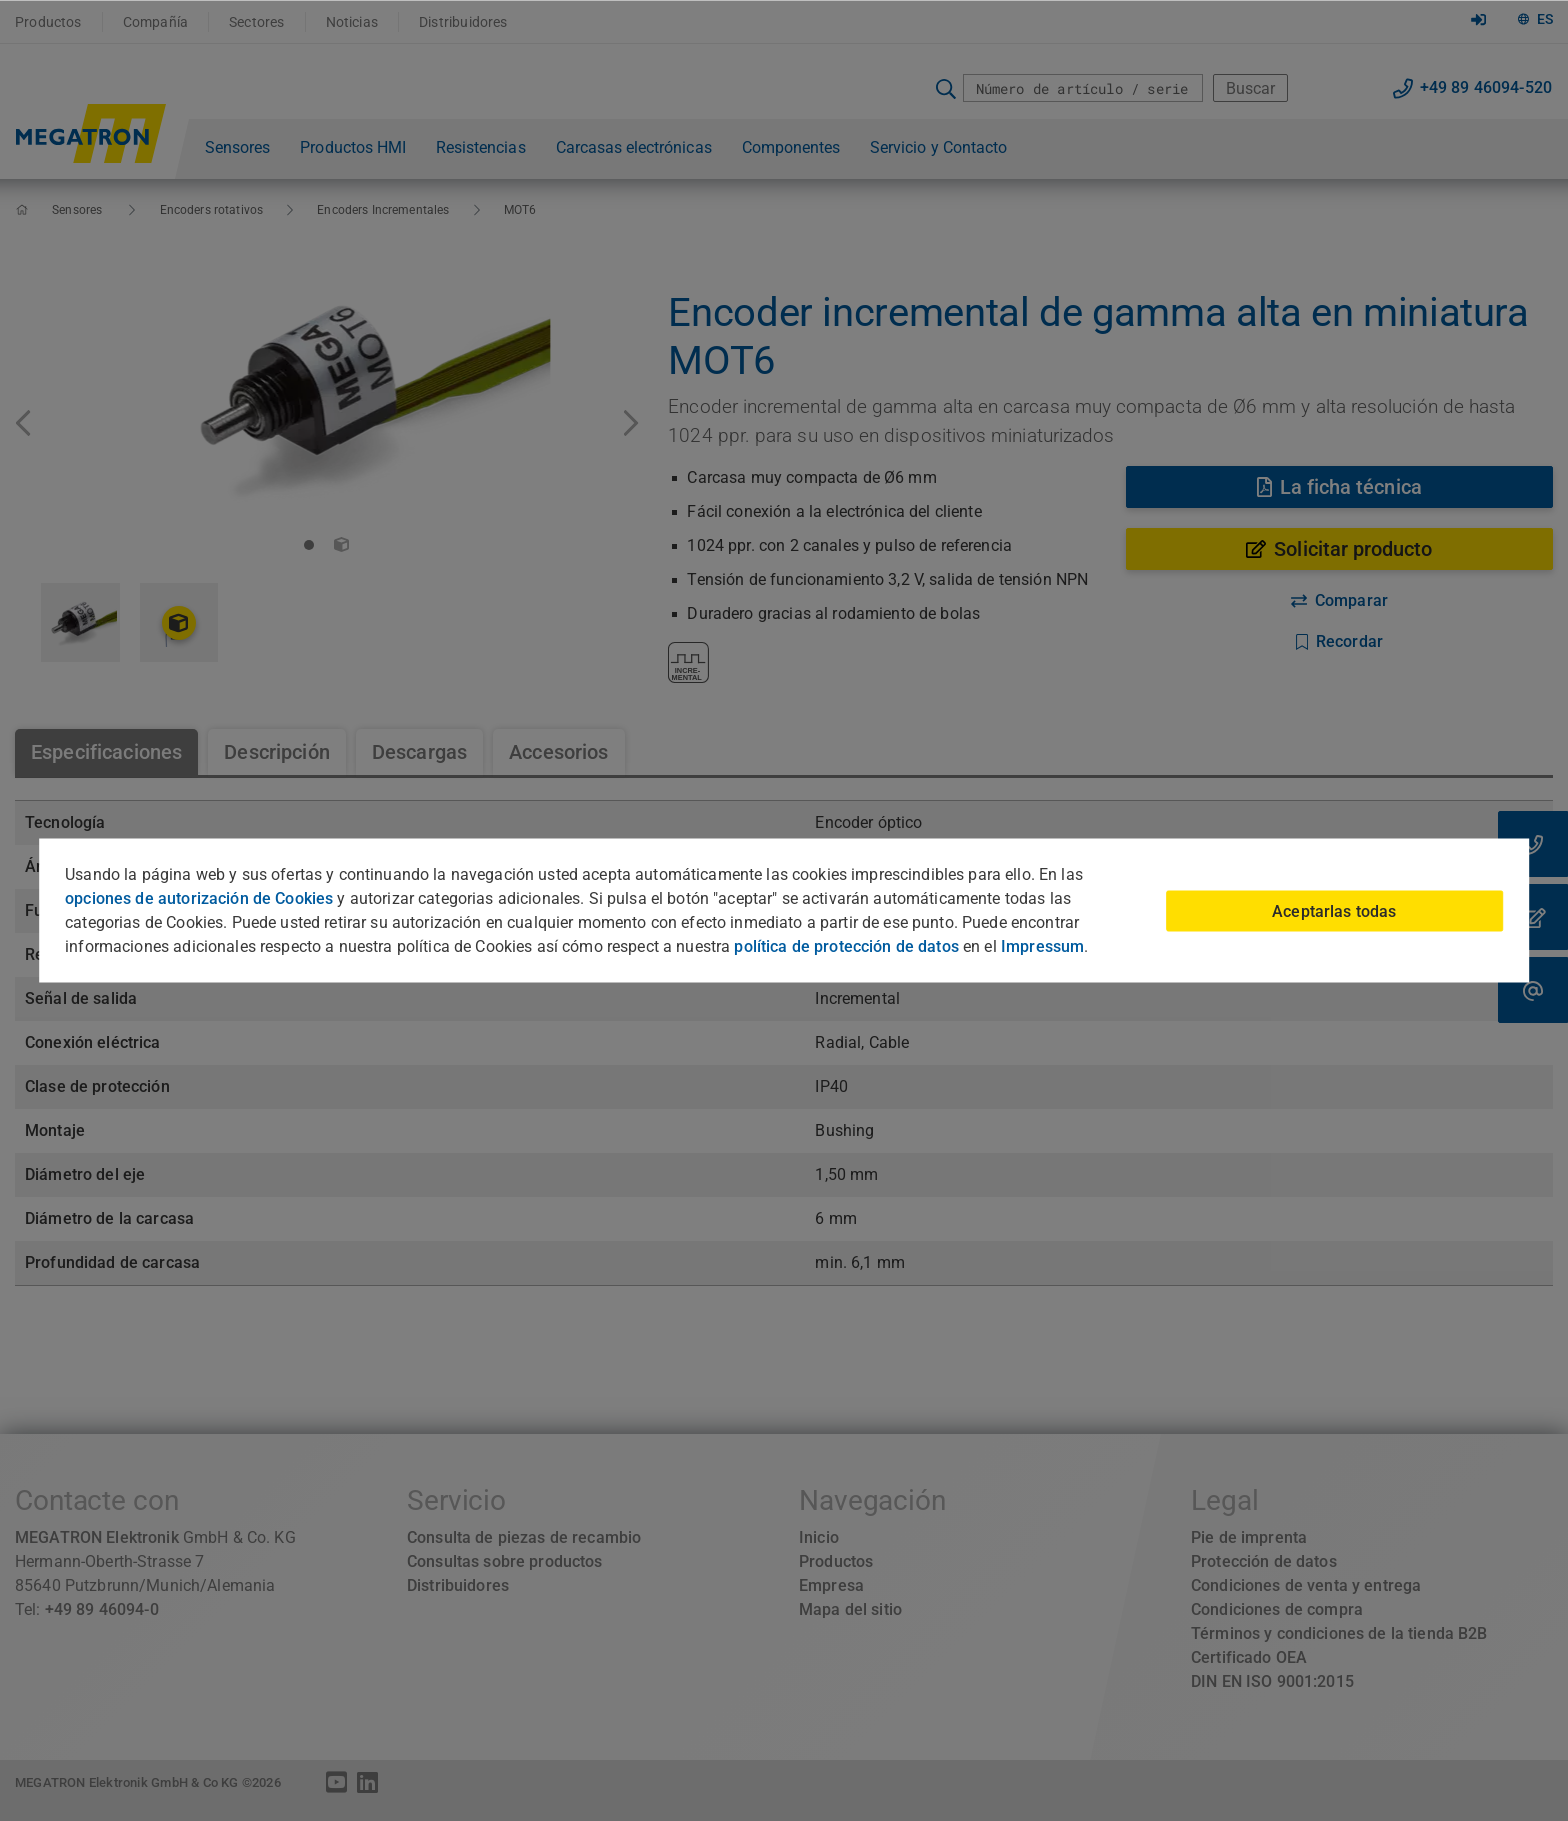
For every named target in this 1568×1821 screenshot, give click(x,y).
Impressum (1042, 946)
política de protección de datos (846, 946)
